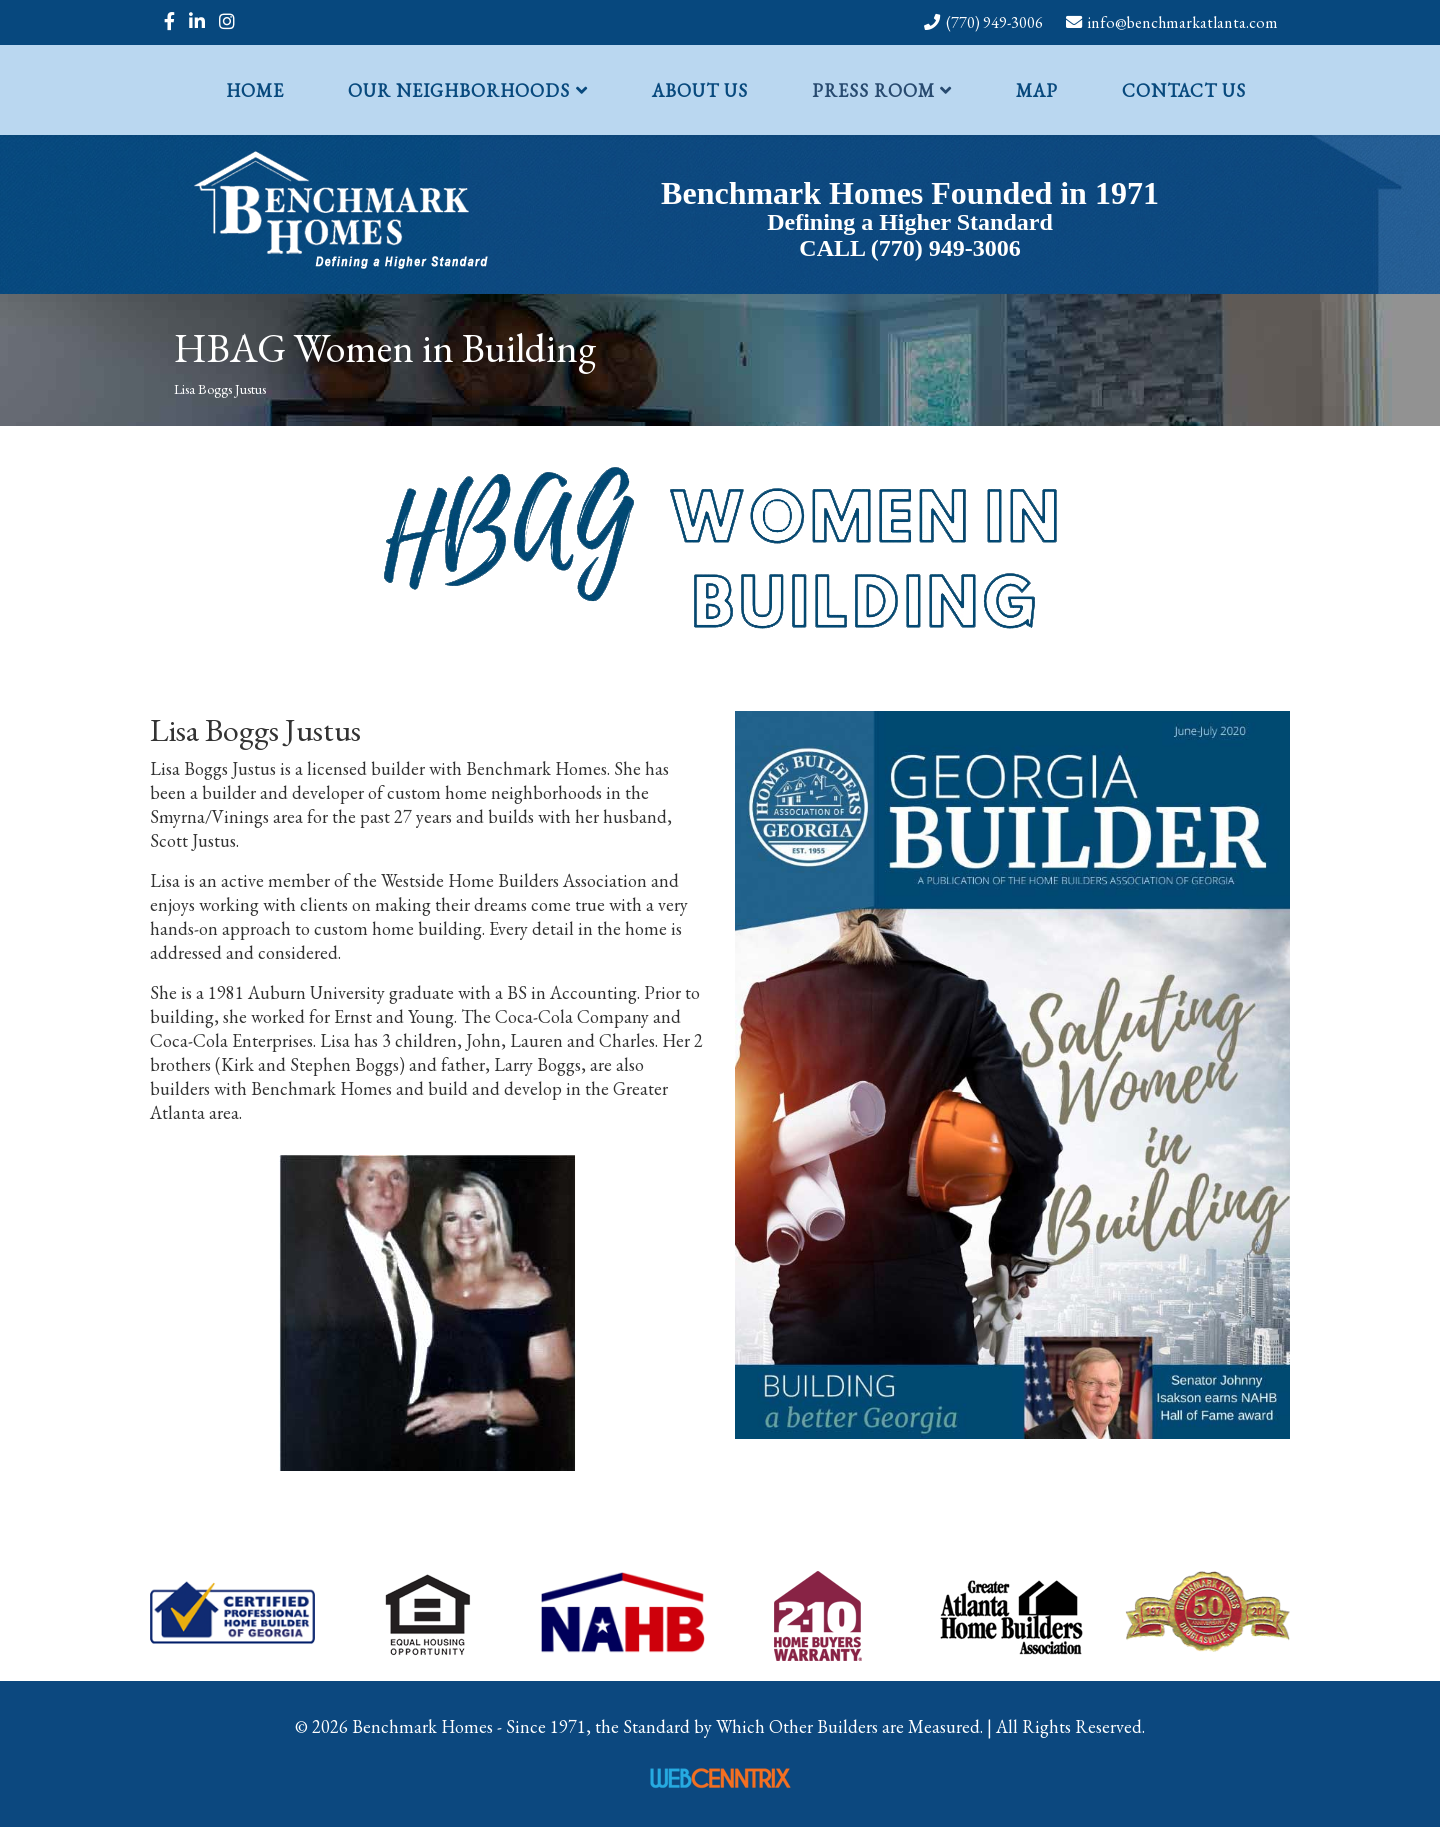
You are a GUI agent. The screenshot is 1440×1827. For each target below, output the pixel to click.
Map (1037, 90)
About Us (700, 90)
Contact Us (1184, 90)
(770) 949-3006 (994, 22)
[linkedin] (197, 21)
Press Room (873, 90)
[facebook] (169, 21)
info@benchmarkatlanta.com (1183, 22)
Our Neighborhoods (459, 90)
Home (255, 90)
